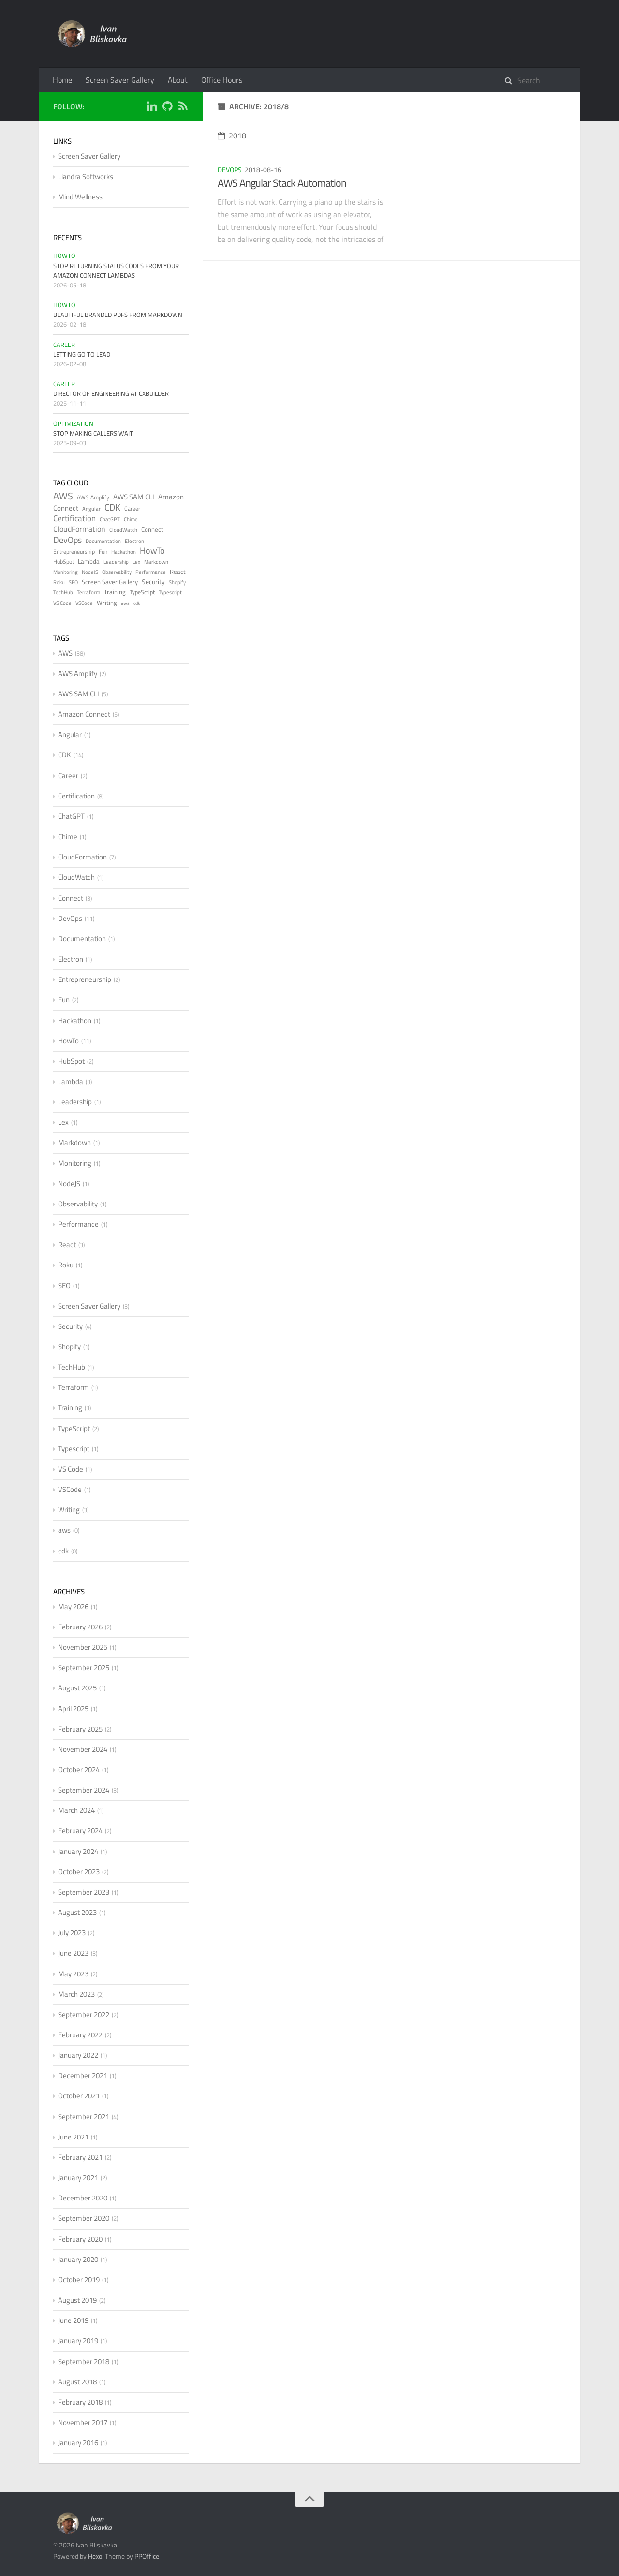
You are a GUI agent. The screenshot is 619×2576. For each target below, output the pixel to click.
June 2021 (73, 2136)
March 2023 (76, 1994)
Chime (131, 519)
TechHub (63, 592)
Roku (59, 582)
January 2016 (78, 2442)
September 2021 (83, 2116)
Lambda (89, 561)
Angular (91, 508)
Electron (134, 541)
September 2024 (83, 1789)
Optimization (73, 423)
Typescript (170, 592)
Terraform (88, 592)
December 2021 (82, 2075)
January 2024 (78, 1851)
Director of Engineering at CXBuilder (111, 393)
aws (125, 603)
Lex (136, 562)
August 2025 (77, 1687)
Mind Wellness (80, 196)
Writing (107, 602)
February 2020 (80, 2239)
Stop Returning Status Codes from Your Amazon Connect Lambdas (116, 270)
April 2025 (73, 1708)
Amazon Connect (84, 714)
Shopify (177, 582)
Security (153, 581)
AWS (63, 495)
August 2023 (77, 1912)
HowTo (64, 255)
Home (62, 80)
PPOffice (146, 2556)
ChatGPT (110, 519)
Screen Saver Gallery (120, 80)
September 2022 (83, 2014)
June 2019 (73, 2320)
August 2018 (77, 2381)
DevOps (230, 170)
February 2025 (80, 1728)
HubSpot (63, 561)
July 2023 (72, 1932)
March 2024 (76, 1810)
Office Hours (221, 80)
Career (64, 344)
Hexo (95, 2556)
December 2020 (82, 2197)
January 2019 (78, 2340)
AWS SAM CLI (133, 496)
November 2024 (82, 1749)
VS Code (62, 603)
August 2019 (77, 2299)
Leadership (116, 562)
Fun (103, 551)
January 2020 (78, 2259)
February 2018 (80, 2402)
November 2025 (82, 1647)
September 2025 (83, 1667)
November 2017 (82, 2422)
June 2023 (73, 1952)
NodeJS (90, 572)
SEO (73, 582)
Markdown (156, 562)
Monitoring (65, 572)
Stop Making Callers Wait (93, 433)
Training (115, 592)
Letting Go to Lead (81, 354)
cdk (136, 603)
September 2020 (83, 2218)
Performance (150, 572)
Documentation (103, 541)
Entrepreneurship (74, 551)
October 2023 (79, 1871)
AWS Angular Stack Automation (282, 183)
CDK (112, 507)
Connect (152, 529)
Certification (74, 518)
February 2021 (80, 2157)
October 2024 (79, 1769)
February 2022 (80, 2034)
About (178, 80)
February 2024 (80, 1830)
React (178, 571)
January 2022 (78, 2055)
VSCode (84, 603)
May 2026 (73, 1606)
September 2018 (83, 2361)
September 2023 (83, 1892)
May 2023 (73, 1973)
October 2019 (79, 2279)
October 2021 (79, 2095)
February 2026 (80, 1626)
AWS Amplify (93, 497)
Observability (117, 572)
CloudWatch (123, 530)
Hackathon (123, 552)
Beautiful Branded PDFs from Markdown (117, 314)
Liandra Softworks (85, 176)
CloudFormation (79, 529)
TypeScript (142, 592)
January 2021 (78, 2177)
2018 (232, 135)
